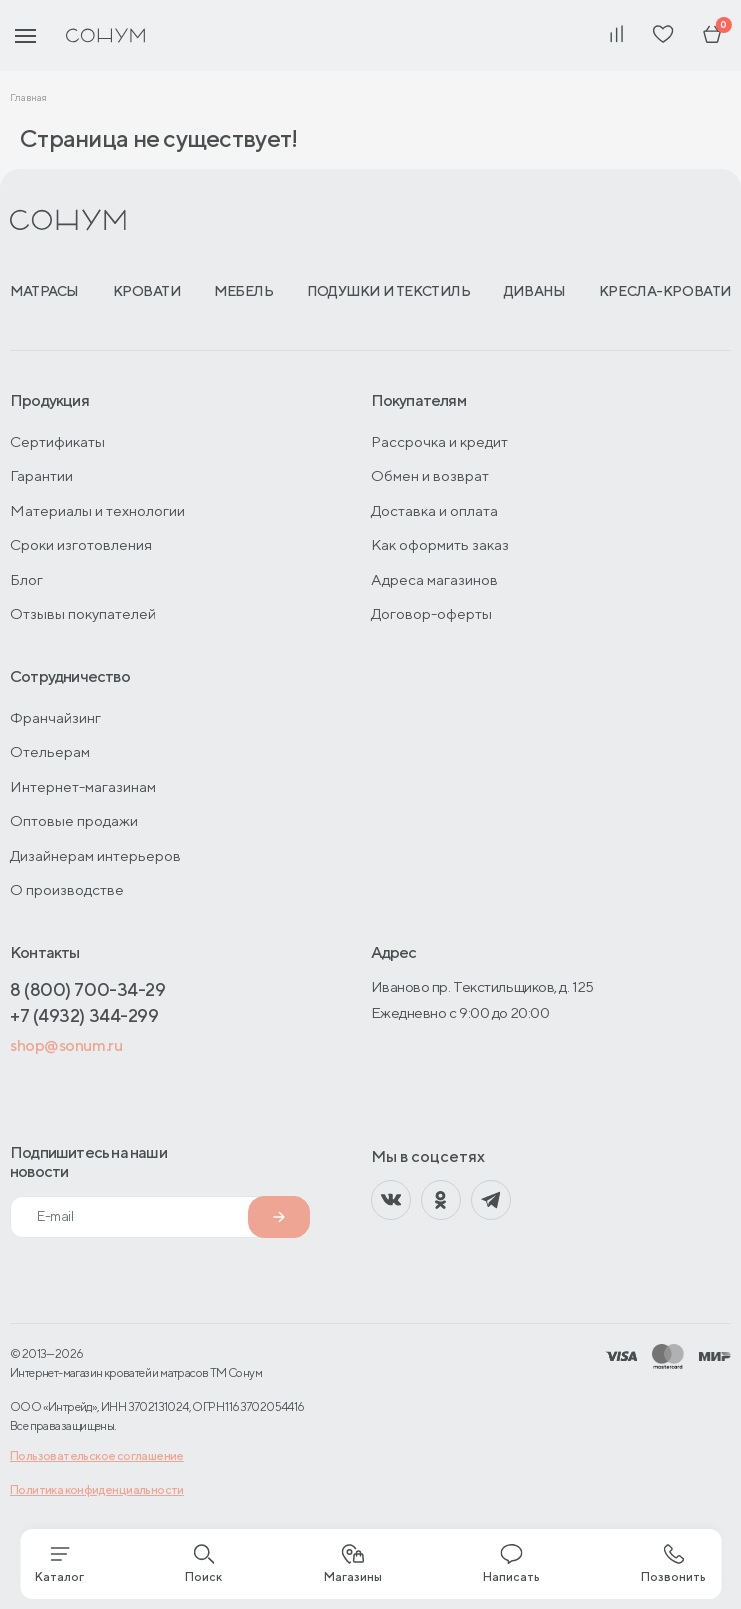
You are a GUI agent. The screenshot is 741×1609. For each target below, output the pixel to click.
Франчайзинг (55, 717)
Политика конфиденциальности (97, 1489)
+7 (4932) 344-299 (84, 1015)
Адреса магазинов (434, 579)
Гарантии (41, 475)
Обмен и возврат (430, 475)
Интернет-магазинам (83, 786)
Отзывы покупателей (83, 613)
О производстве (67, 889)
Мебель (243, 291)
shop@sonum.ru (66, 1045)
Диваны (534, 291)
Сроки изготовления (81, 544)
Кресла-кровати (665, 291)
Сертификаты (57, 441)
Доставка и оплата (434, 510)
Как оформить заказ (440, 544)
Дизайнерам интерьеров (95, 855)
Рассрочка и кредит (439, 441)
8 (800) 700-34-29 (87, 989)
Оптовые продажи (74, 820)
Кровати (147, 291)
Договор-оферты (431, 613)
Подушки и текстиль (388, 291)
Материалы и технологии (97, 510)
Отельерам (50, 751)
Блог (26, 579)
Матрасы (44, 291)
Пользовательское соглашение (97, 1455)
